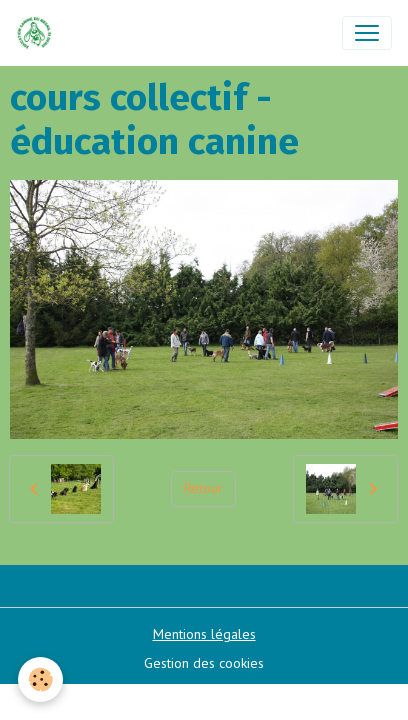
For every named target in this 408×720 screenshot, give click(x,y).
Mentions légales (204, 634)
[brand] (38, 33)
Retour (203, 488)
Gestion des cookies (204, 663)
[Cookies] (40, 679)
